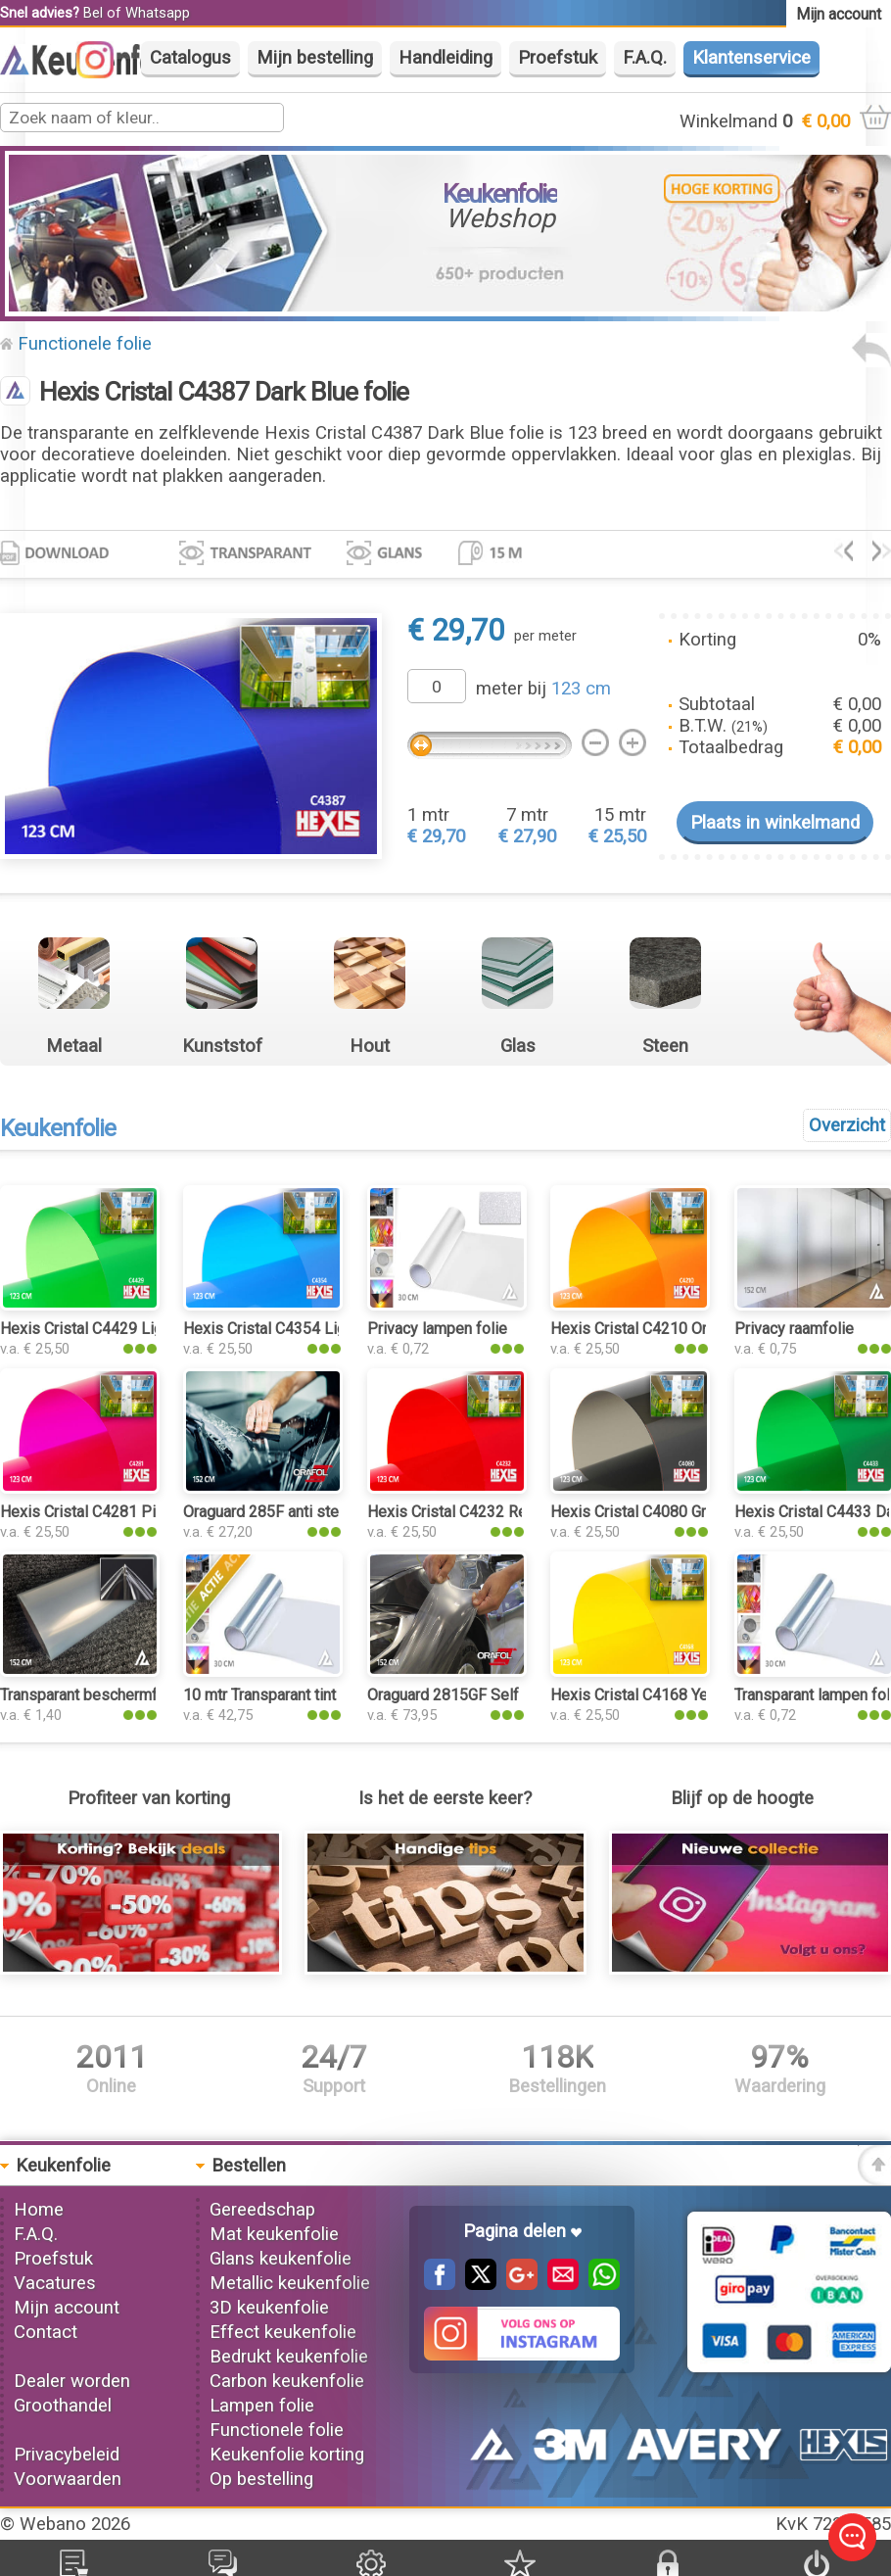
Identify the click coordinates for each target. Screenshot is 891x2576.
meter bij (543, 688)
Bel (93, 13)
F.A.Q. (645, 58)
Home (39, 2209)
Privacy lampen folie (437, 1328)
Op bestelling (261, 2479)
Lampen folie (262, 2405)
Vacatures (55, 2283)
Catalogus (190, 58)
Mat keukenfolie (274, 2234)
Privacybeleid (66, 2454)
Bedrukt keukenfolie (289, 2356)
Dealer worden (72, 2381)
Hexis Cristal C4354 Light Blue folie (305, 1328)
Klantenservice (751, 58)
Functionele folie (85, 344)
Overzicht (847, 1125)
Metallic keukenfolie (290, 2283)
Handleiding (445, 58)
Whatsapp (157, 13)
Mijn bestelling (315, 58)
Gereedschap (262, 2209)
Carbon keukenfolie (287, 2381)
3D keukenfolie (269, 2307)
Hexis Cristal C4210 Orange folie (662, 1328)
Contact (45, 2332)
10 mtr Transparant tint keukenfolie (301, 1695)
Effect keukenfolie (283, 2332)
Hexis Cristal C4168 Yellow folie (661, 1695)
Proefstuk (557, 58)
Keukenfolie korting (287, 2454)
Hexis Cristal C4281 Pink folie (103, 1512)
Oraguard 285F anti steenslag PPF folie (318, 1512)
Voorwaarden (67, 2479)
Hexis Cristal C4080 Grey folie (654, 1512)
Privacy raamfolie (794, 1328)
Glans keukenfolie (281, 2258)
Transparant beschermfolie (91, 1695)
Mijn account (66, 2307)
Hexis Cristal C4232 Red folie (469, 1512)
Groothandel (63, 2405)
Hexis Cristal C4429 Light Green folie (127, 1328)
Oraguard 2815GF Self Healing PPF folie (505, 1695)
